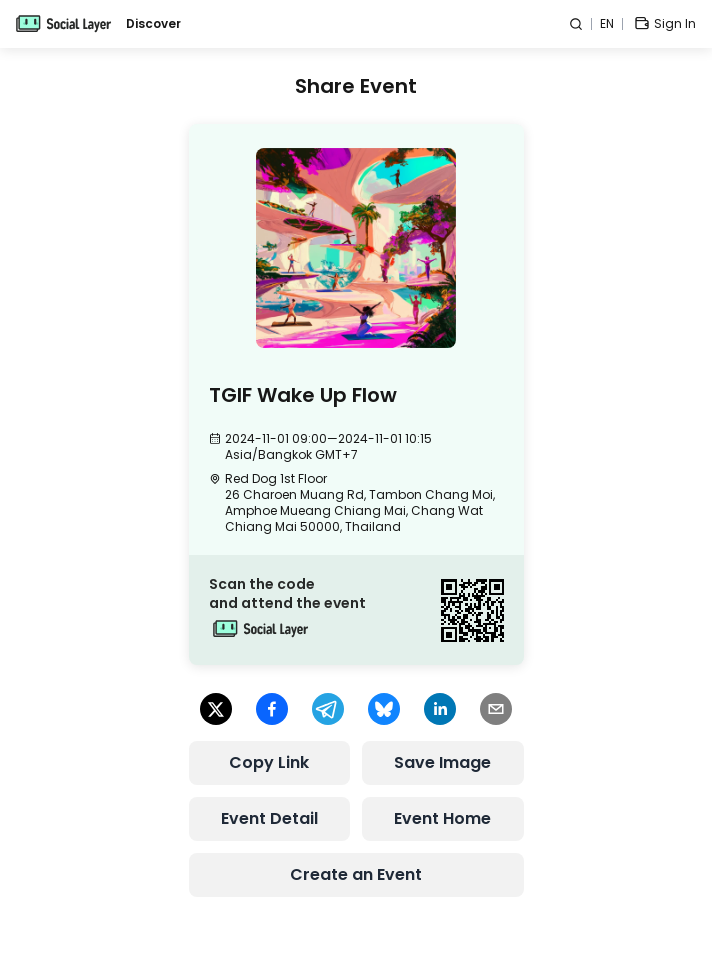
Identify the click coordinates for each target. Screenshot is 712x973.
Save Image (442, 762)
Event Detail (269, 818)
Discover (153, 24)
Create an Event (356, 874)
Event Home (442, 818)
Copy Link (269, 762)
